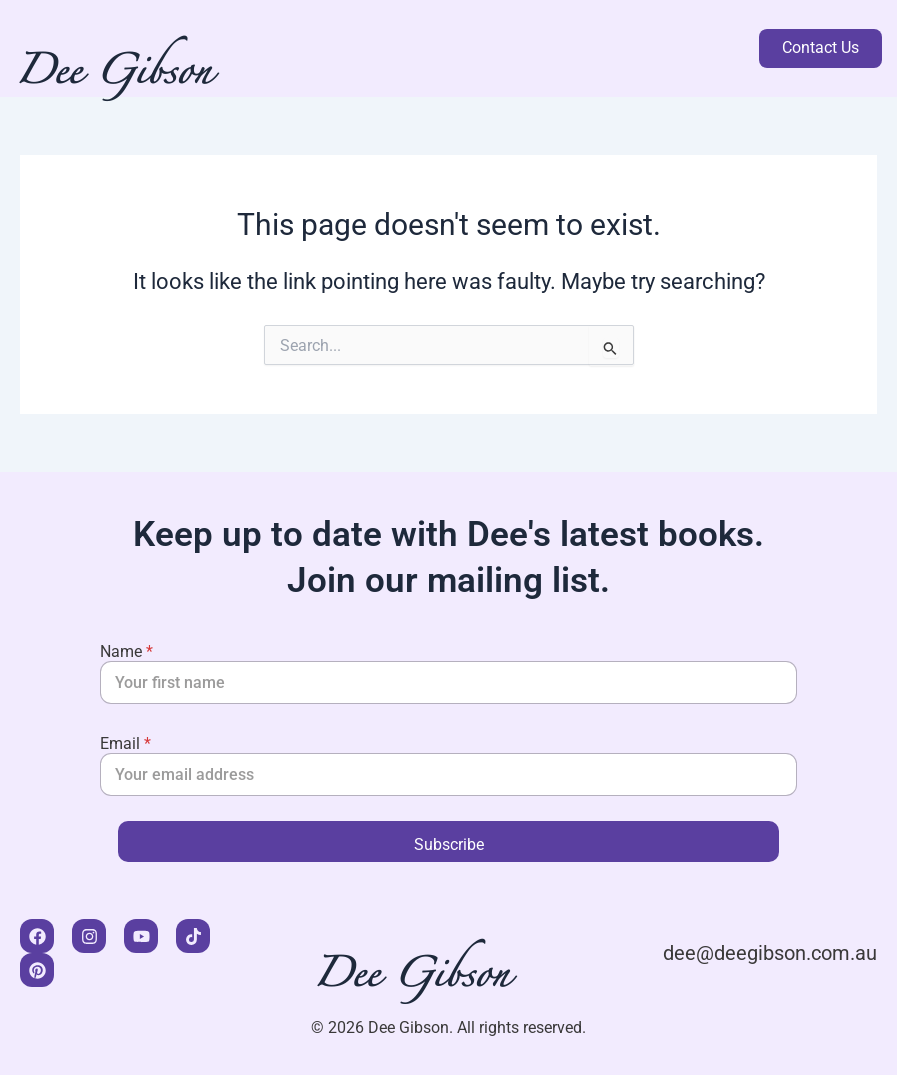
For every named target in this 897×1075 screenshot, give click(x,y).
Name (126, 651)
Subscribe (449, 844)
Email (125, 743)
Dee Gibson (116, 77)
